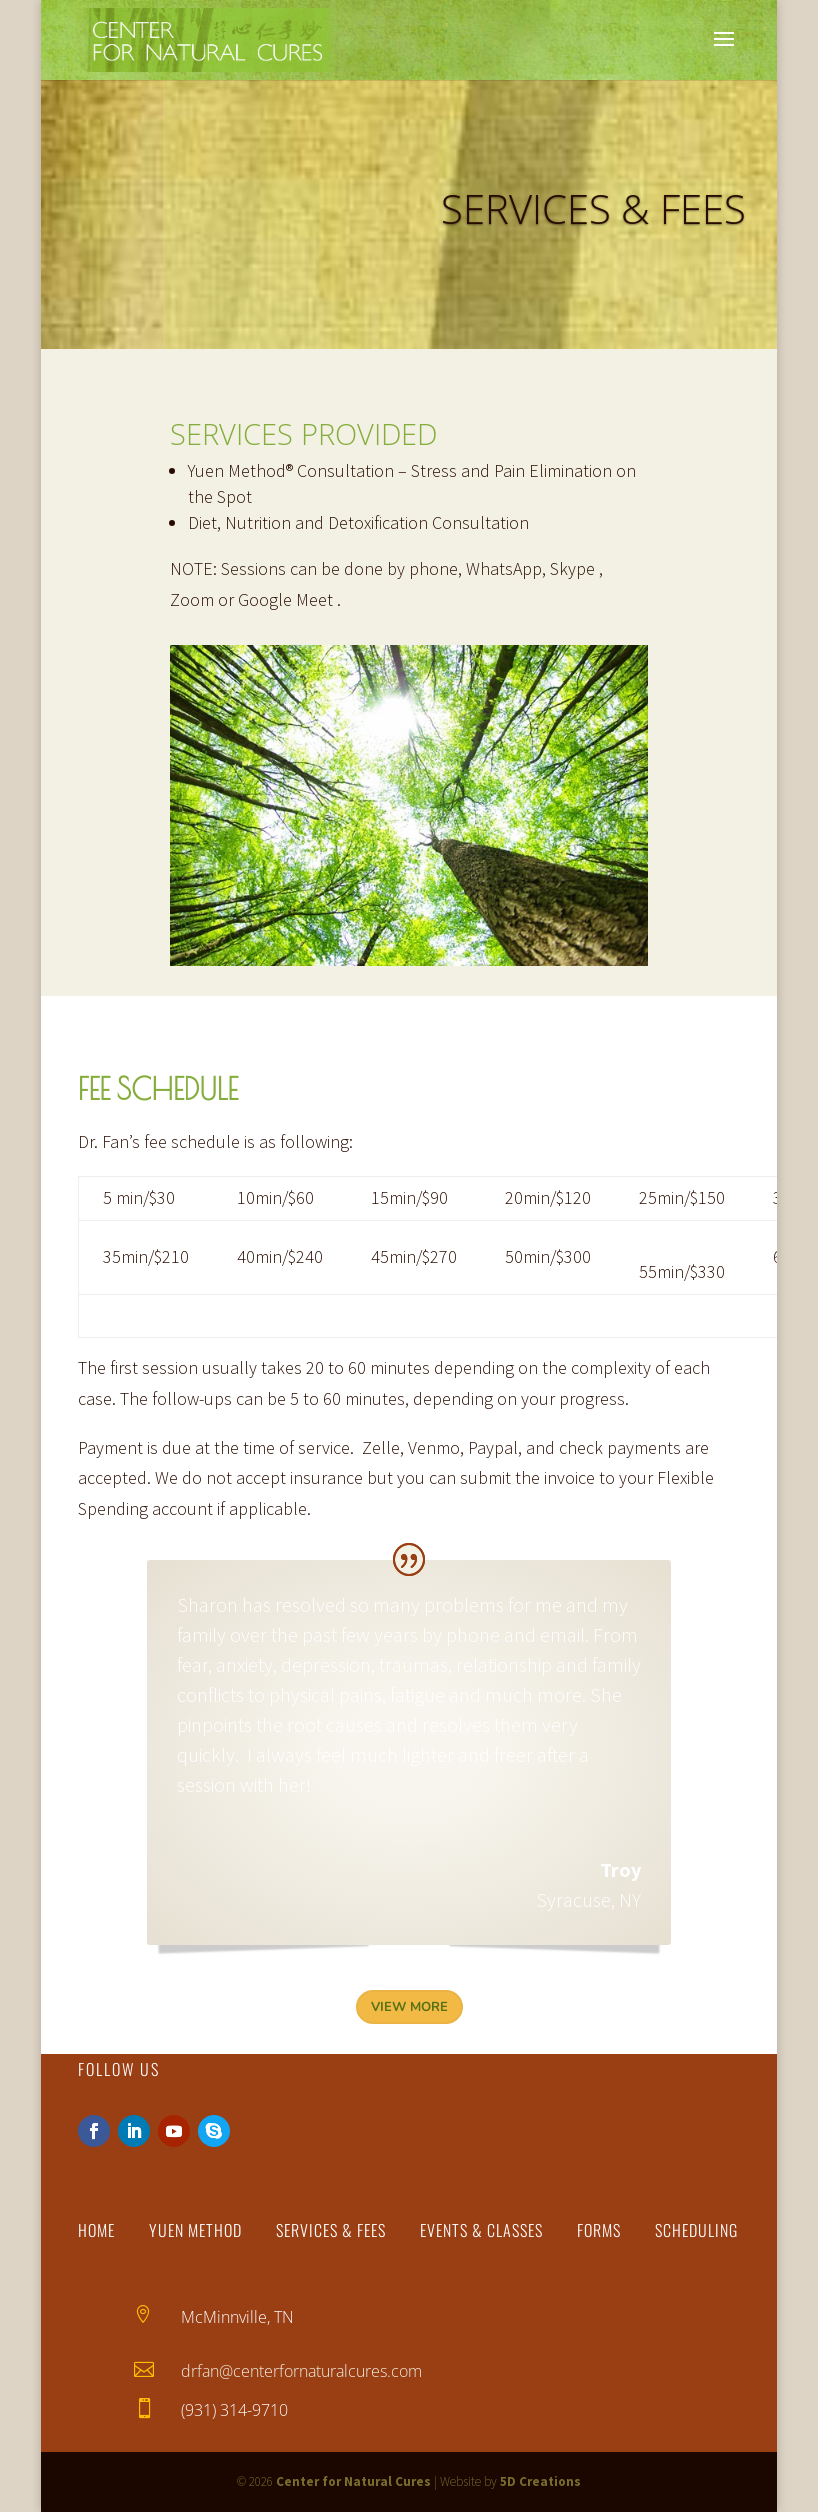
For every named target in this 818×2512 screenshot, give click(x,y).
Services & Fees (331, 2230)
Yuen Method (195, 2230)
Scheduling (696, 2230)
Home (96, 2230)
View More (409, 2007)
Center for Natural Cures (353, 2481)
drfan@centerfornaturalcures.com (301, 2371)
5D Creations (540, 2481)
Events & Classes (481, 2230)
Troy (409, 1541)
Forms (599, 2230)
